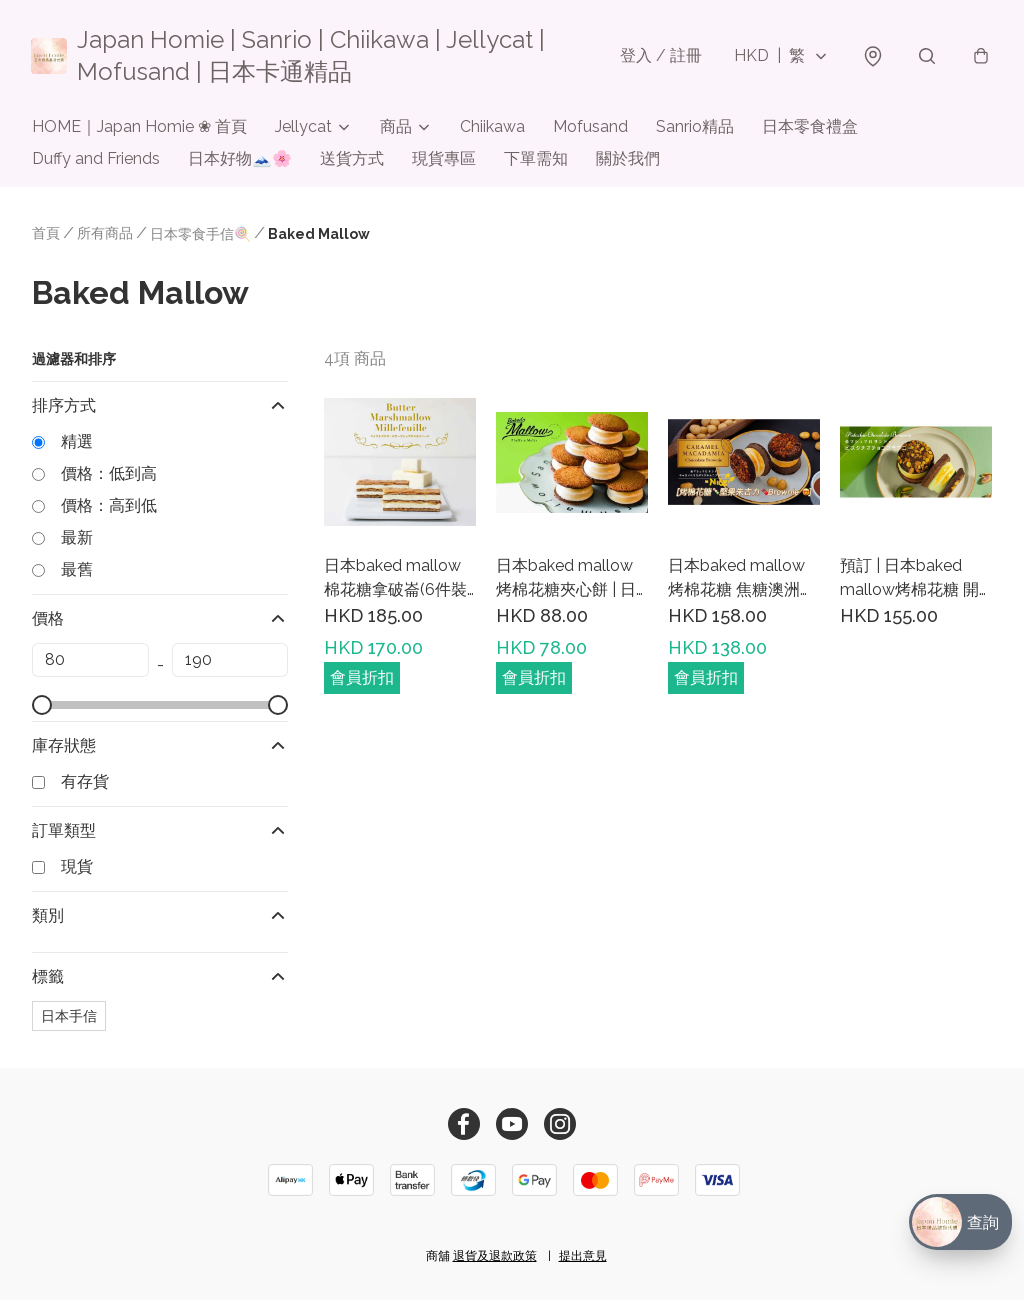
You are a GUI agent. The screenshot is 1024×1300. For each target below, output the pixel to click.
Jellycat (303, 127)
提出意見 (583, 1256)
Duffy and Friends (96, 159)
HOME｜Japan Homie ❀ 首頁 (139, 127)
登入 (660, 55)
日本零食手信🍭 (200, 235)
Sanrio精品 (695, 127)
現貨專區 (444, 159)
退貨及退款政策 (495, 1256)
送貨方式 (352, 159)
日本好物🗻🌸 (240, 159)
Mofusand (590, 127)
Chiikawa (492, 127)
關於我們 (628, 159)
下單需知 (536, 159)
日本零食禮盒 (810, 127)
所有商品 (105, 234)
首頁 (46, 234)
